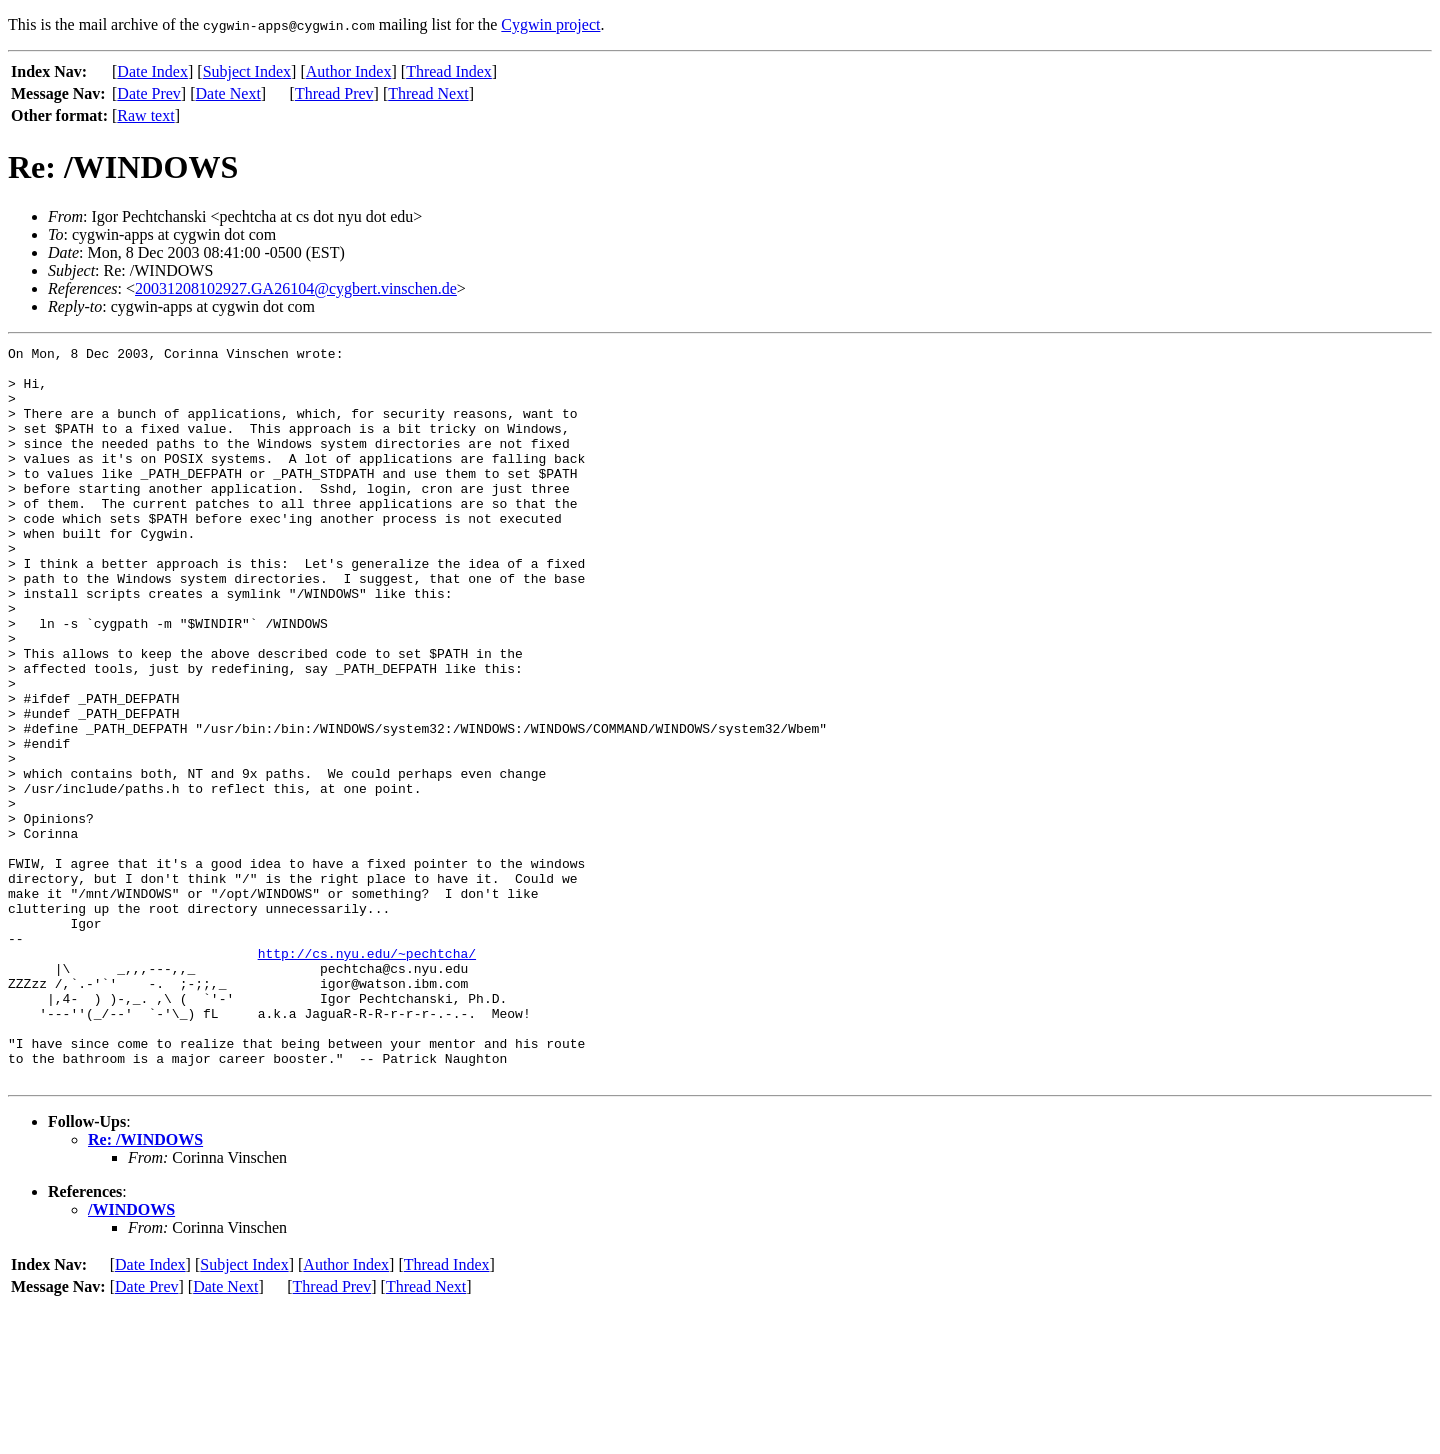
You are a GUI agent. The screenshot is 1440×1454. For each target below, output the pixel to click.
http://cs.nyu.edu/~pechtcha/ (367, 1076)
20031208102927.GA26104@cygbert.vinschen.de (296, 288)
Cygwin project (550, 24)
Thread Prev (334, 93)
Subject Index (247, 71)
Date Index (152, 71)
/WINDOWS (131, 1356)
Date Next (228, 93)
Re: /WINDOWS (145, 1286)
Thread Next (428, 93)
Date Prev (149, 93)
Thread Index (449, 71)
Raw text (145, 115)
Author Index (349, 71)
